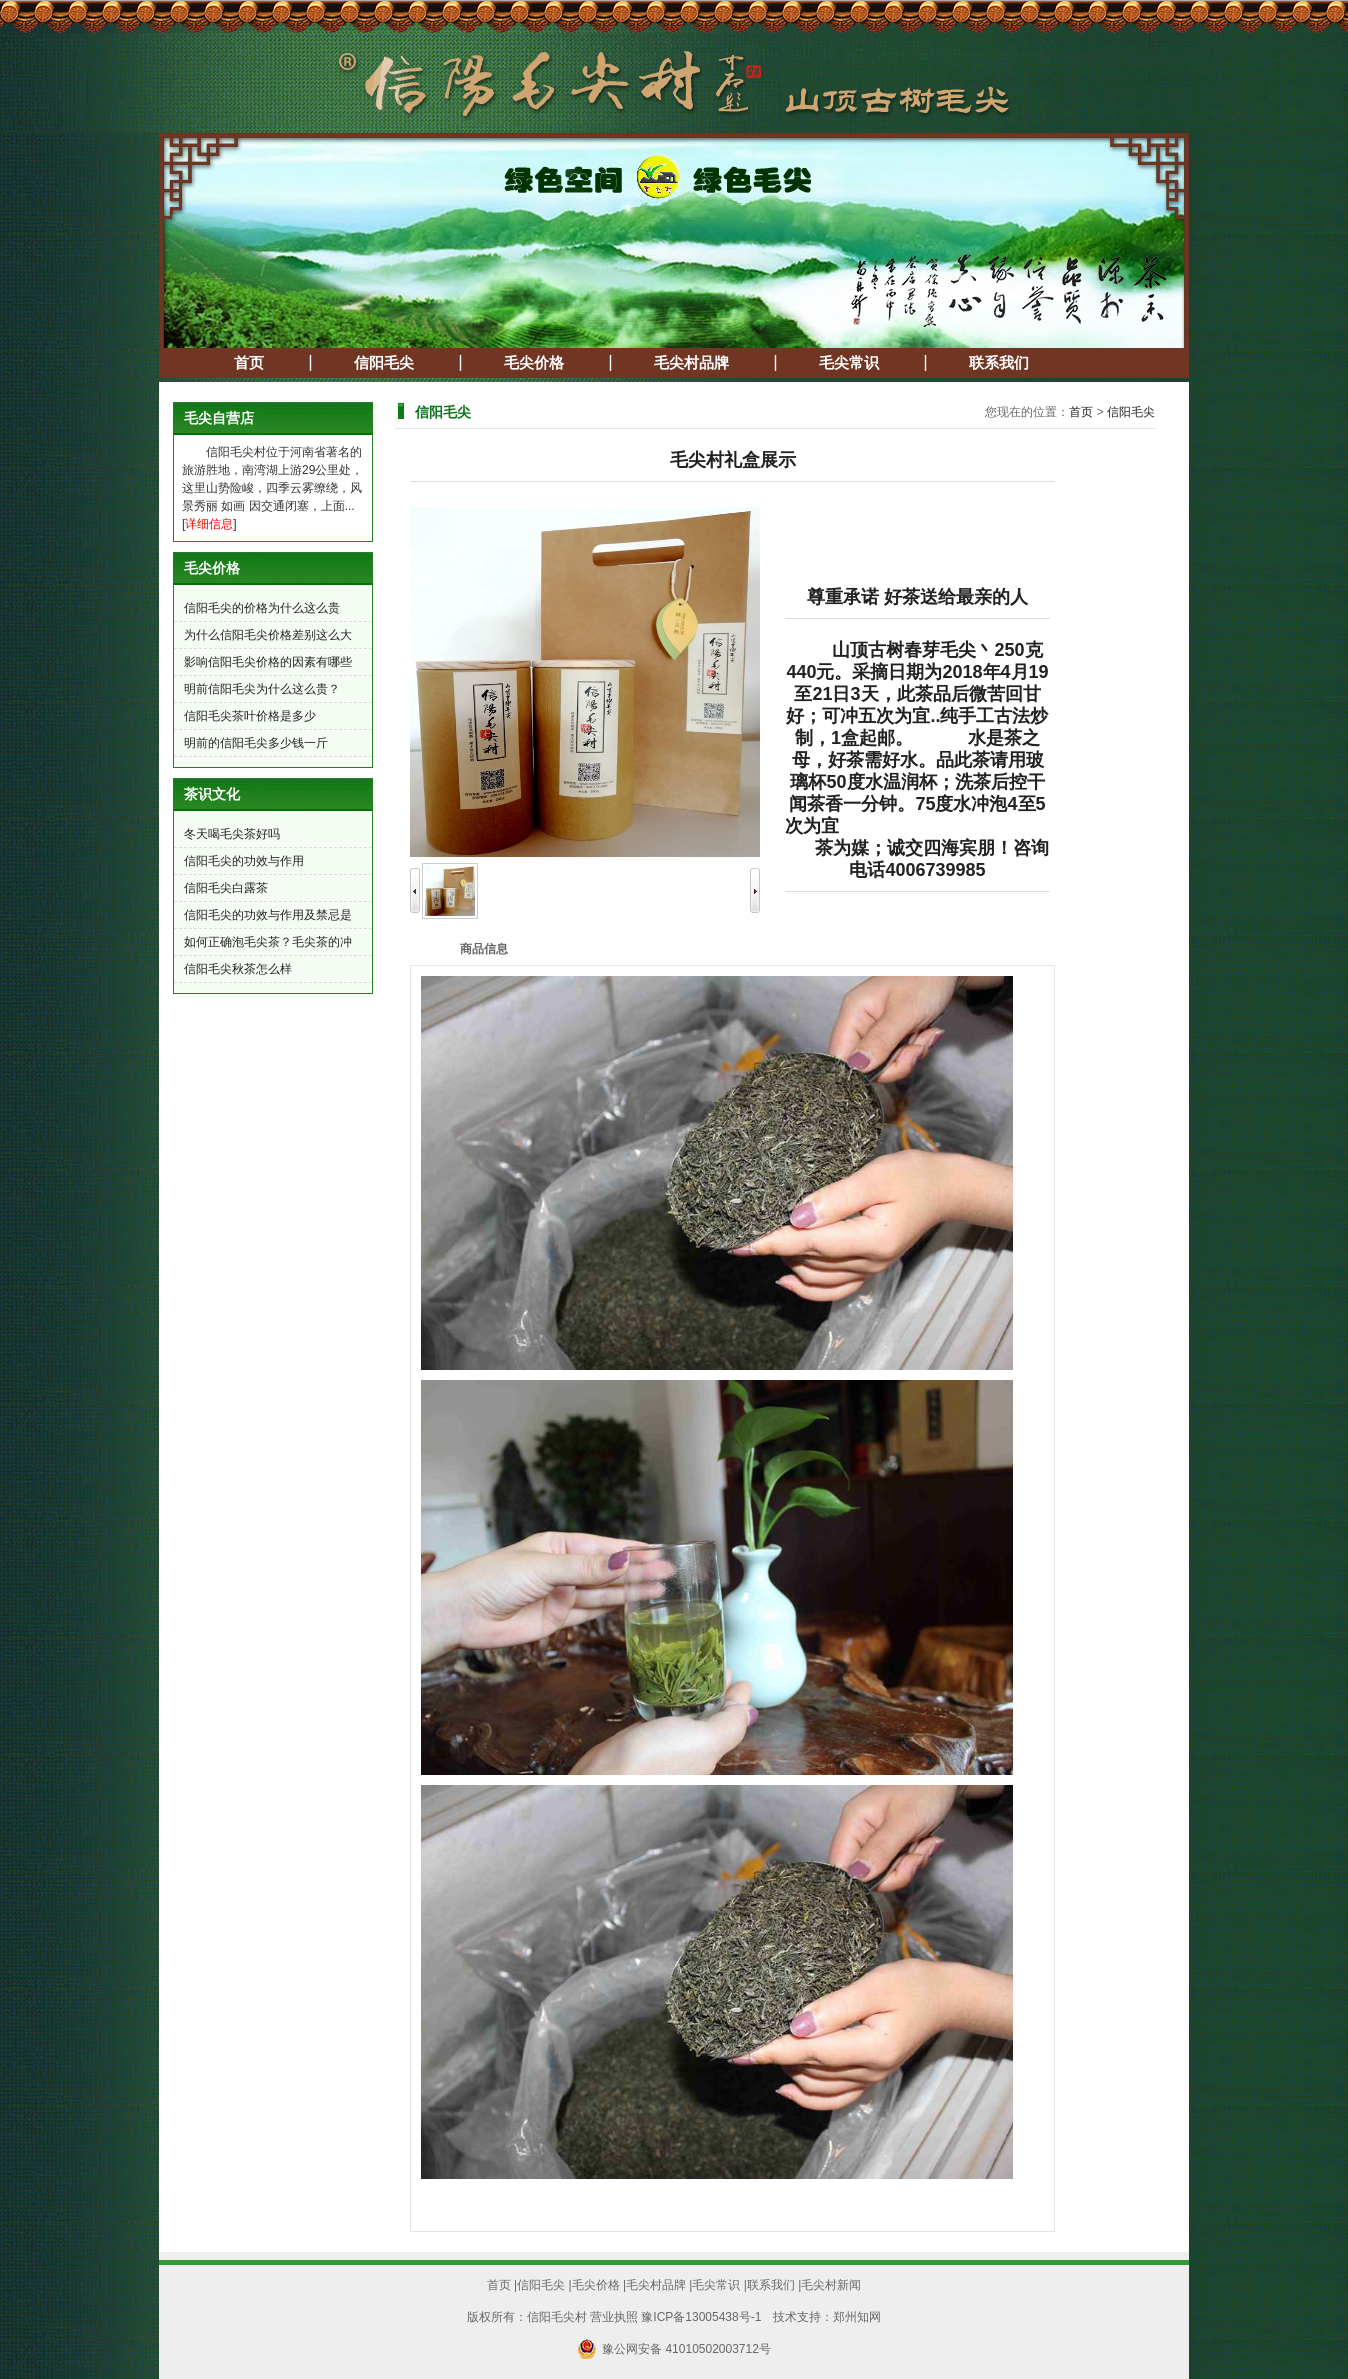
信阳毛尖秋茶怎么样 (238, 969)
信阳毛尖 (384, 363)
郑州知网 (857, 2317)
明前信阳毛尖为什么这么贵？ (262, 689)
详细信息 (209, 524)
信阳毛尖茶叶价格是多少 (250, 716)
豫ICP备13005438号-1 (701, 2317)
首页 (249, 363)
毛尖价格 (534, 363)
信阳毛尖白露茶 (226, 888)
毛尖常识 (849, 363)
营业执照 (614, 2317)
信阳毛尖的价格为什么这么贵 (262, 608)
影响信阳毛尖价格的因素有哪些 (268, 662)
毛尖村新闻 (831, 2285)
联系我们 (999, 363)
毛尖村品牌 (691, 363)
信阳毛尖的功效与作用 (244, 861)
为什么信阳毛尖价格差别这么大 (268, 635)
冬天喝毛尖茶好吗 (232, 834)
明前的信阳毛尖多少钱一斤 (256, 743)
